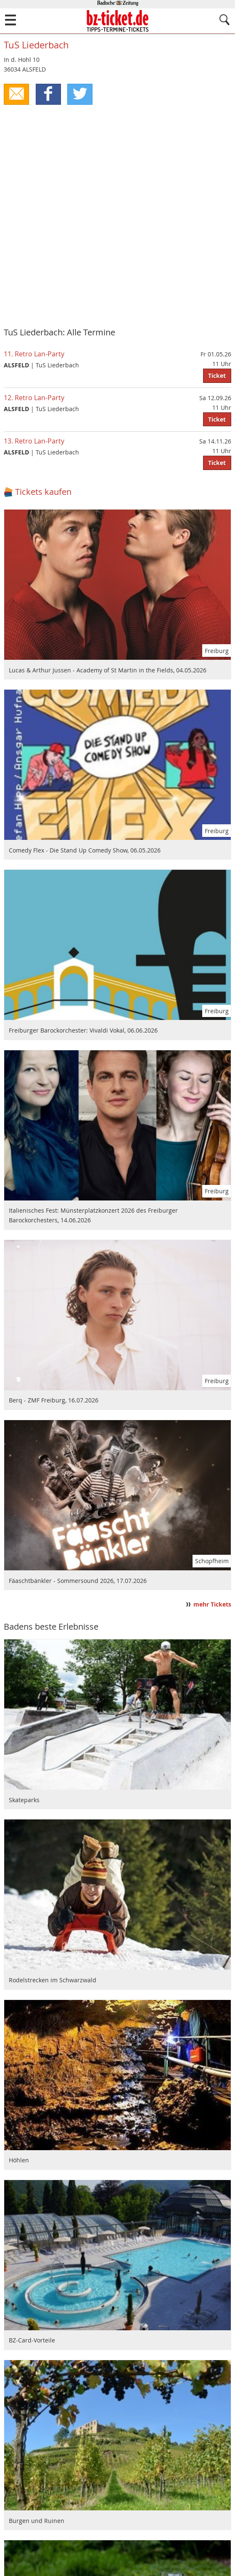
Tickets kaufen (43, 491)
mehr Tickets (212, 1604)
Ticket (217, 376)
